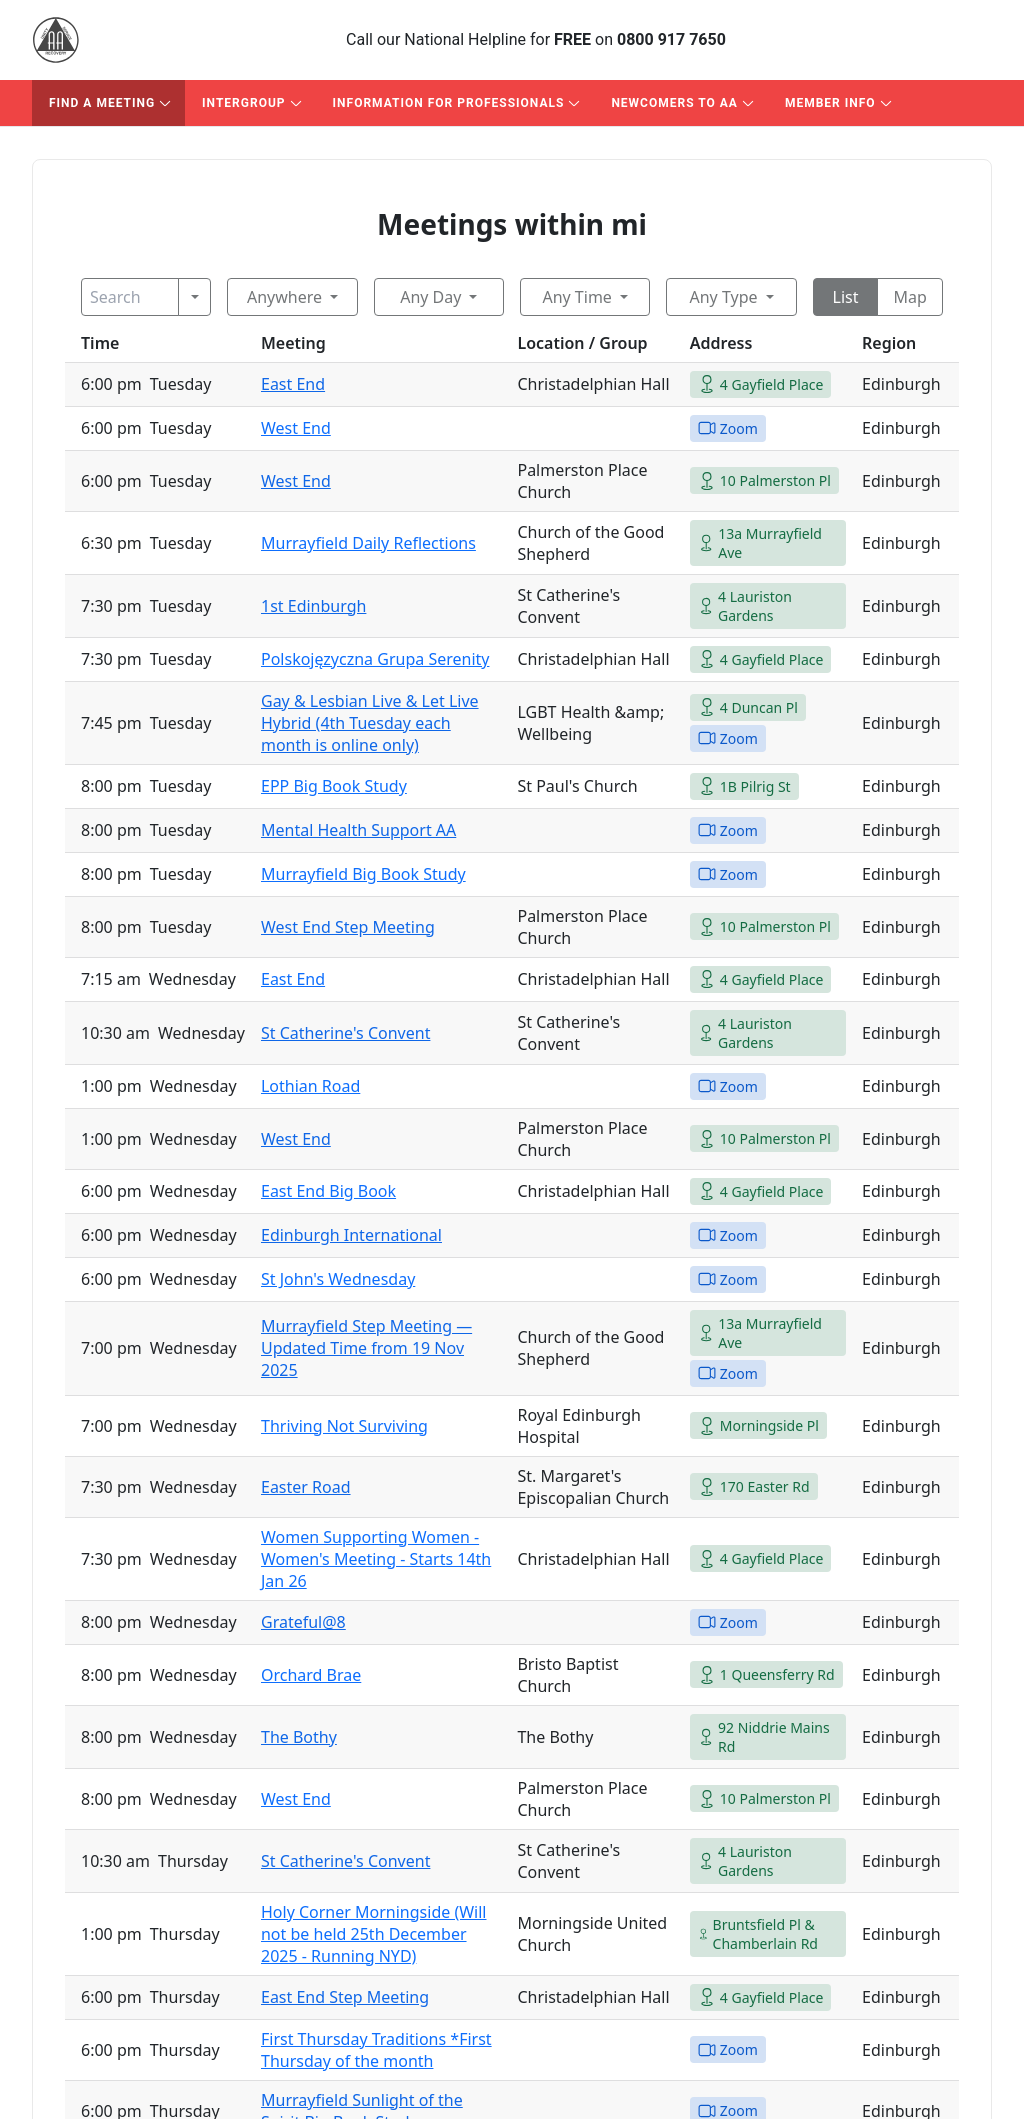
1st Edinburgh (313, 606)
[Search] (130, 297)
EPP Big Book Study (334, 786)
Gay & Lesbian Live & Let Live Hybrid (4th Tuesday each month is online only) (370, 723)
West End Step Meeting (348, 927)
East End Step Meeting (345, 1997)
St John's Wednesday (338, 1279)
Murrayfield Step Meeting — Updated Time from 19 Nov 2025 (366, 1348)
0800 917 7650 (671, 39)
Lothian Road (310, 1086)
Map (909, 297)
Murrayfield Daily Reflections (368, 543)
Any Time (576, 297)
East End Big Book (328, 1191)
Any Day (430, 297)
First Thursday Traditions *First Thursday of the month (376, 2050)
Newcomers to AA (674, 103)
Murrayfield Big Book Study (363, 874)
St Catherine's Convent (345, 1033)
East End (293, 384)
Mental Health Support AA (358, 830)
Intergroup (243, 103)
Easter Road (306, 1487)
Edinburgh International (351, 1235)
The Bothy (299, 1737)
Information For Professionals (449, 103)
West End (296, 428)
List (846, 297)
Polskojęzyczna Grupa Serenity (375, 659)
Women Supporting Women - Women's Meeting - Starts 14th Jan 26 (376, 1559)
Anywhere (284, 297)
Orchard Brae (311, 1675)
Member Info (830, 103)
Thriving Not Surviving (344, 1426)
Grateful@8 (303, 1622)
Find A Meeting (102, 103)
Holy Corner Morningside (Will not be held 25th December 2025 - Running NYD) (374, 1934)
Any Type (723, 297)
